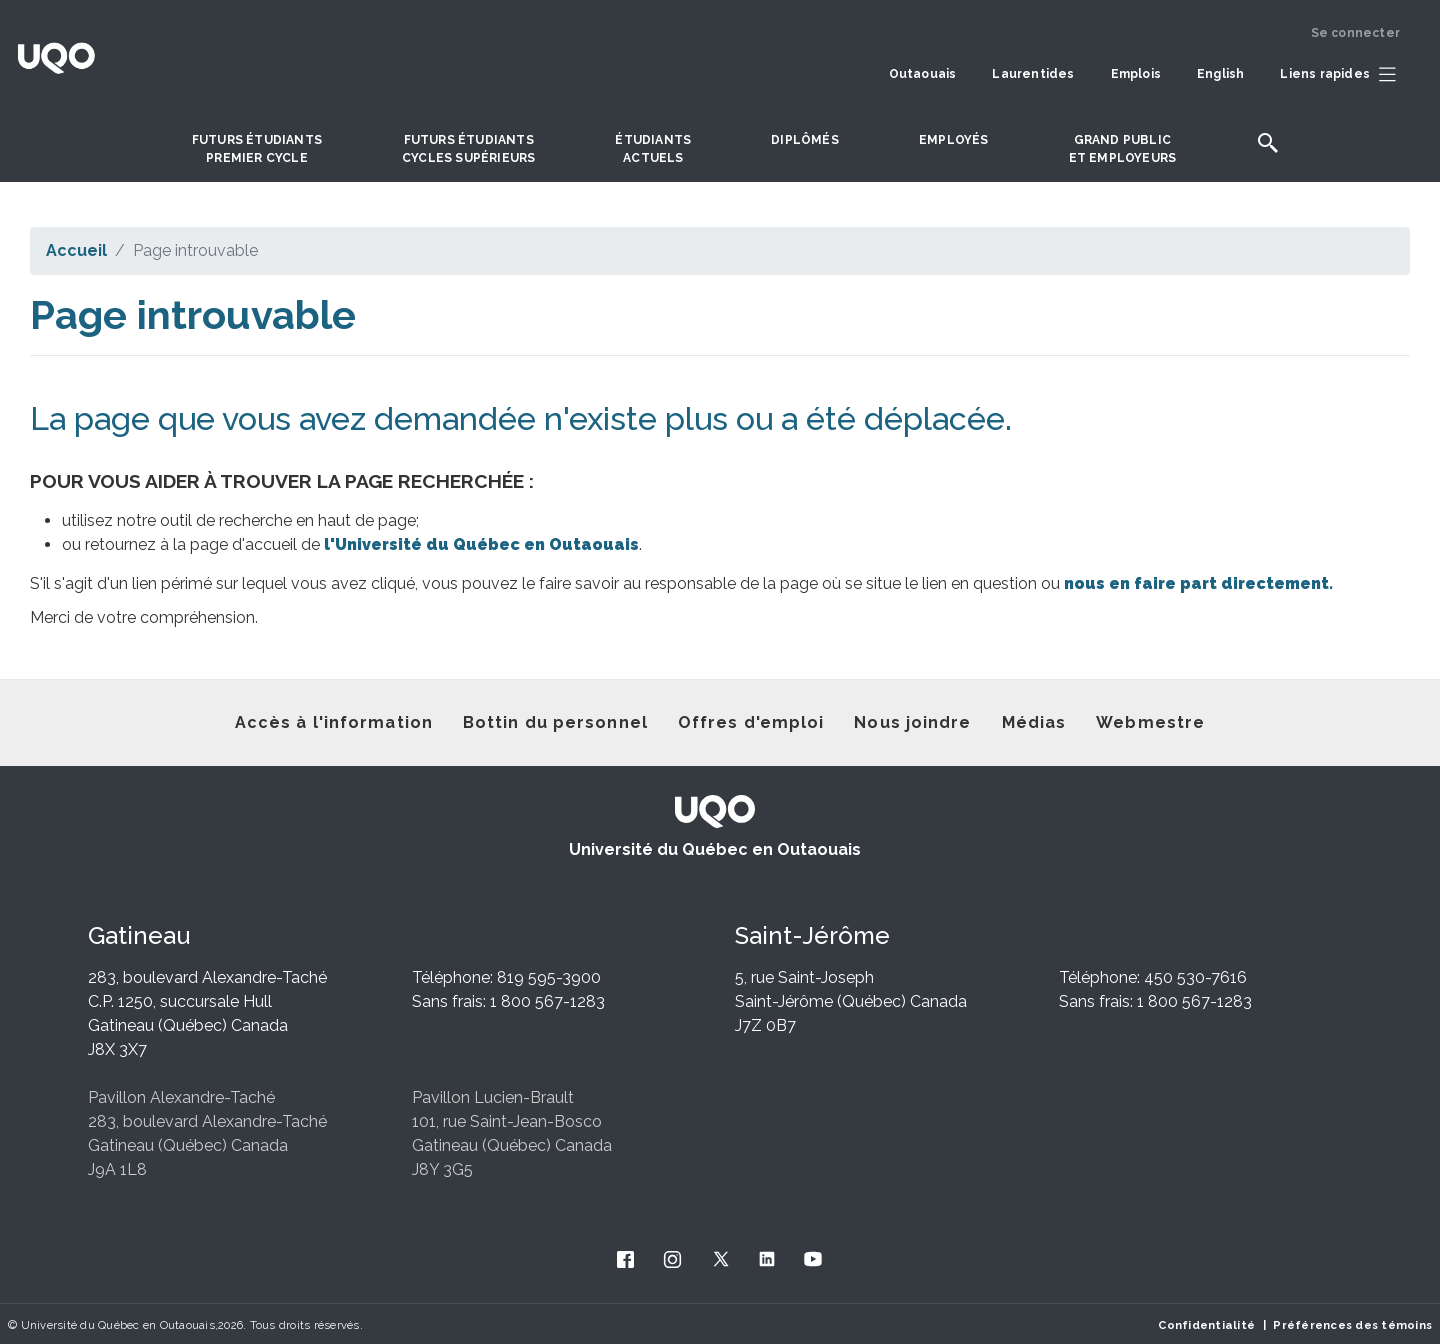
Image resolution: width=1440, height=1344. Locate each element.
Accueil (76, 250)
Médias (1034, 722)
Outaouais (923, 74)
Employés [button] (954, 140)
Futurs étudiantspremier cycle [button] (257, 149)
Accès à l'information (334, 722)
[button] (1343, 75)
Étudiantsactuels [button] (653, 149)
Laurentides (1033, 74)
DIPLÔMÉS (805, 140)
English (1220, 74)
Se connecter (1355, 33)
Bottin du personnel (555, 722)
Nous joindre (912, 722)
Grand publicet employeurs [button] (1123, 149)
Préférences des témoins (1352, 1325)
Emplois (1136, 74)
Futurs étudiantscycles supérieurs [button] (468, 149)
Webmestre (1150, 722)
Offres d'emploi (751, 722)
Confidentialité (1206, 1325)
